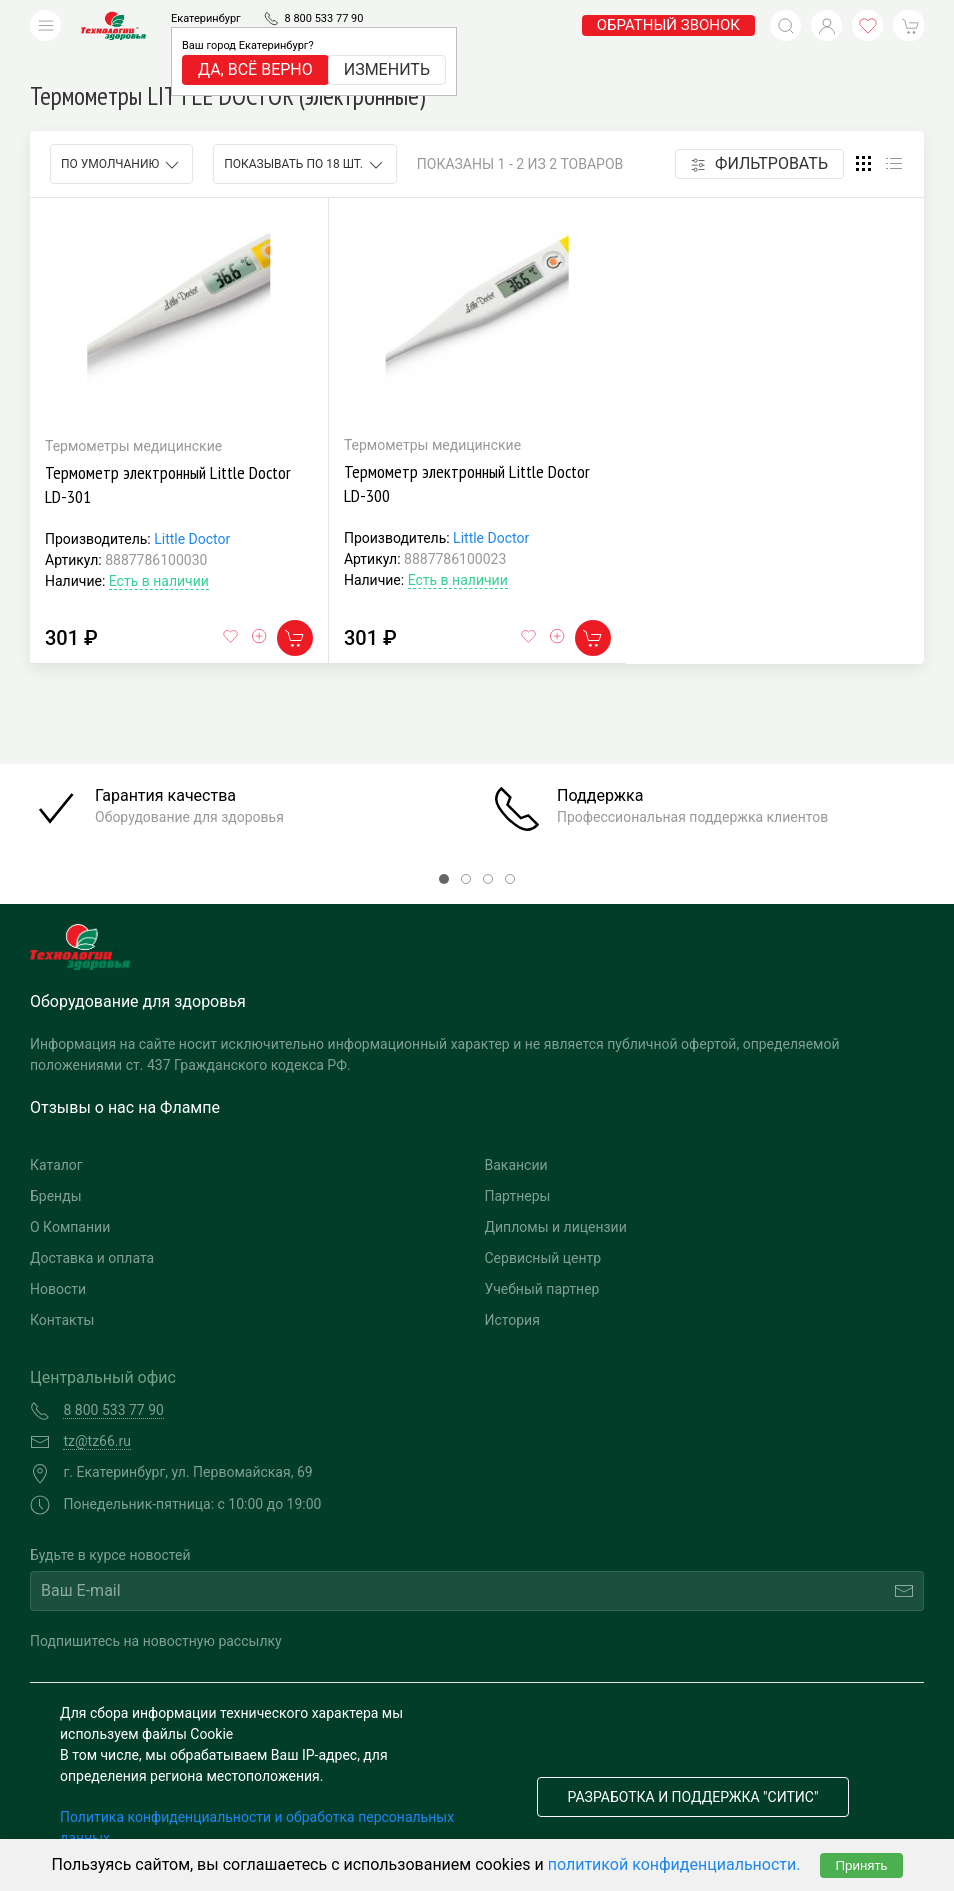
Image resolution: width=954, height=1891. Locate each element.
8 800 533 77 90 (323, 18)
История (512, 1290)
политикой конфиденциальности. (674, 1864)
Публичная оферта (121, 1829)
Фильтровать (759, 133)
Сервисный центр (543, 1228)
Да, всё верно (255, 69)
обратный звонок (668, 25)
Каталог (56, 1135)
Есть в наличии (159, 551)
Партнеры (518, 1166)
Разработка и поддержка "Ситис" (693, 1767)
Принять (861, 1865)
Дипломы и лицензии (556, 1197)
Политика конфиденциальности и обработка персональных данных (257, 1797)
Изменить (387, 69)
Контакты (62, 1290)
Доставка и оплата (92, 1228)
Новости (58, 1259)
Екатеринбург (206, 18)
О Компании (70, 1197)
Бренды (56, 1166)
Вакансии (516, 1135)
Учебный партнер (542, 1259)
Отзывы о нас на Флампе (125, 1077)
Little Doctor (192, 509)
